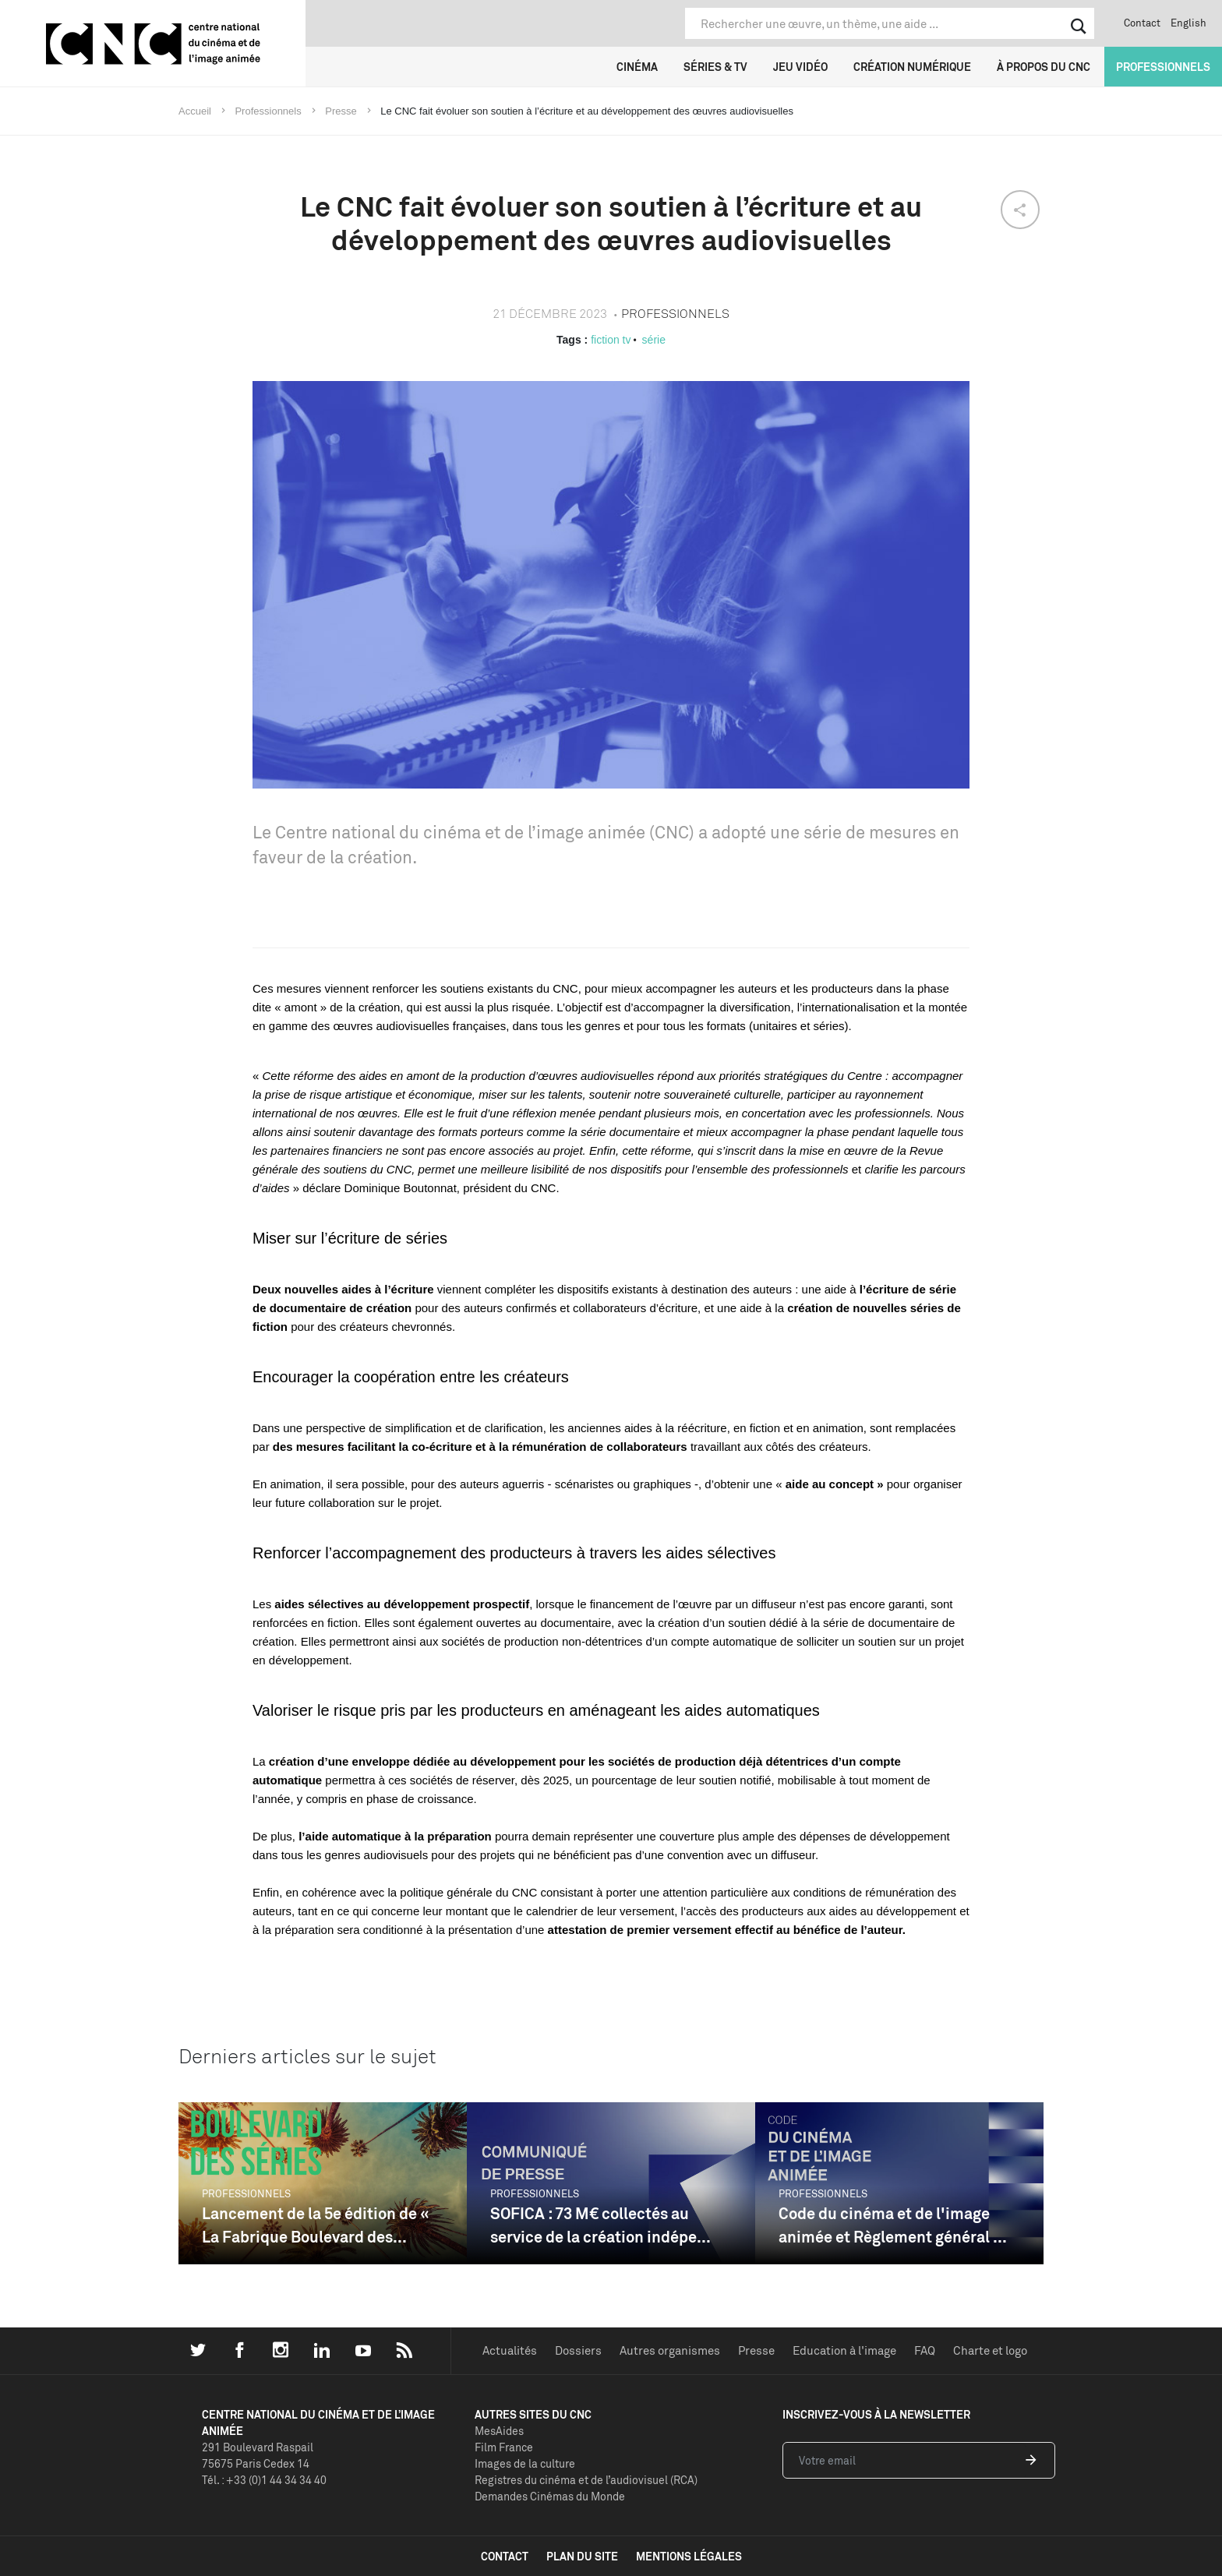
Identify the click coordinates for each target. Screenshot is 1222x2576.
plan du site (582, 2556)
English (1188, 22)
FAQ (924, 2350)
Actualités (509, 2350)
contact (504, 2556)
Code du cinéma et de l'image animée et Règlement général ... (893, 2225)
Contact (1142, 22)
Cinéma (637, 66)
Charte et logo (990, 2350)
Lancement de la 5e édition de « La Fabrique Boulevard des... (315, 2225)
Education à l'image (844, 2350)
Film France (504, 2447)
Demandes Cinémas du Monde (550, 2496)
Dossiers (578, 2350)
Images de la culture (525, 2463)
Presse (756, 2350)
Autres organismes (670, 2350)
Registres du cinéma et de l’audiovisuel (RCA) (586, 2479)
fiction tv (610, 339)
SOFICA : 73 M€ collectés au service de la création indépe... (600, 2225)
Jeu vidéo (800, 66)
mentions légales (689, 2556)
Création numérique (912, 66)
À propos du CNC (1043, 66)
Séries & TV (715, 66)
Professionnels (1163, 66)
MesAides (499, 2430)
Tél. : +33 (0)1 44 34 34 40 (264, 2479)
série (654, 339)
